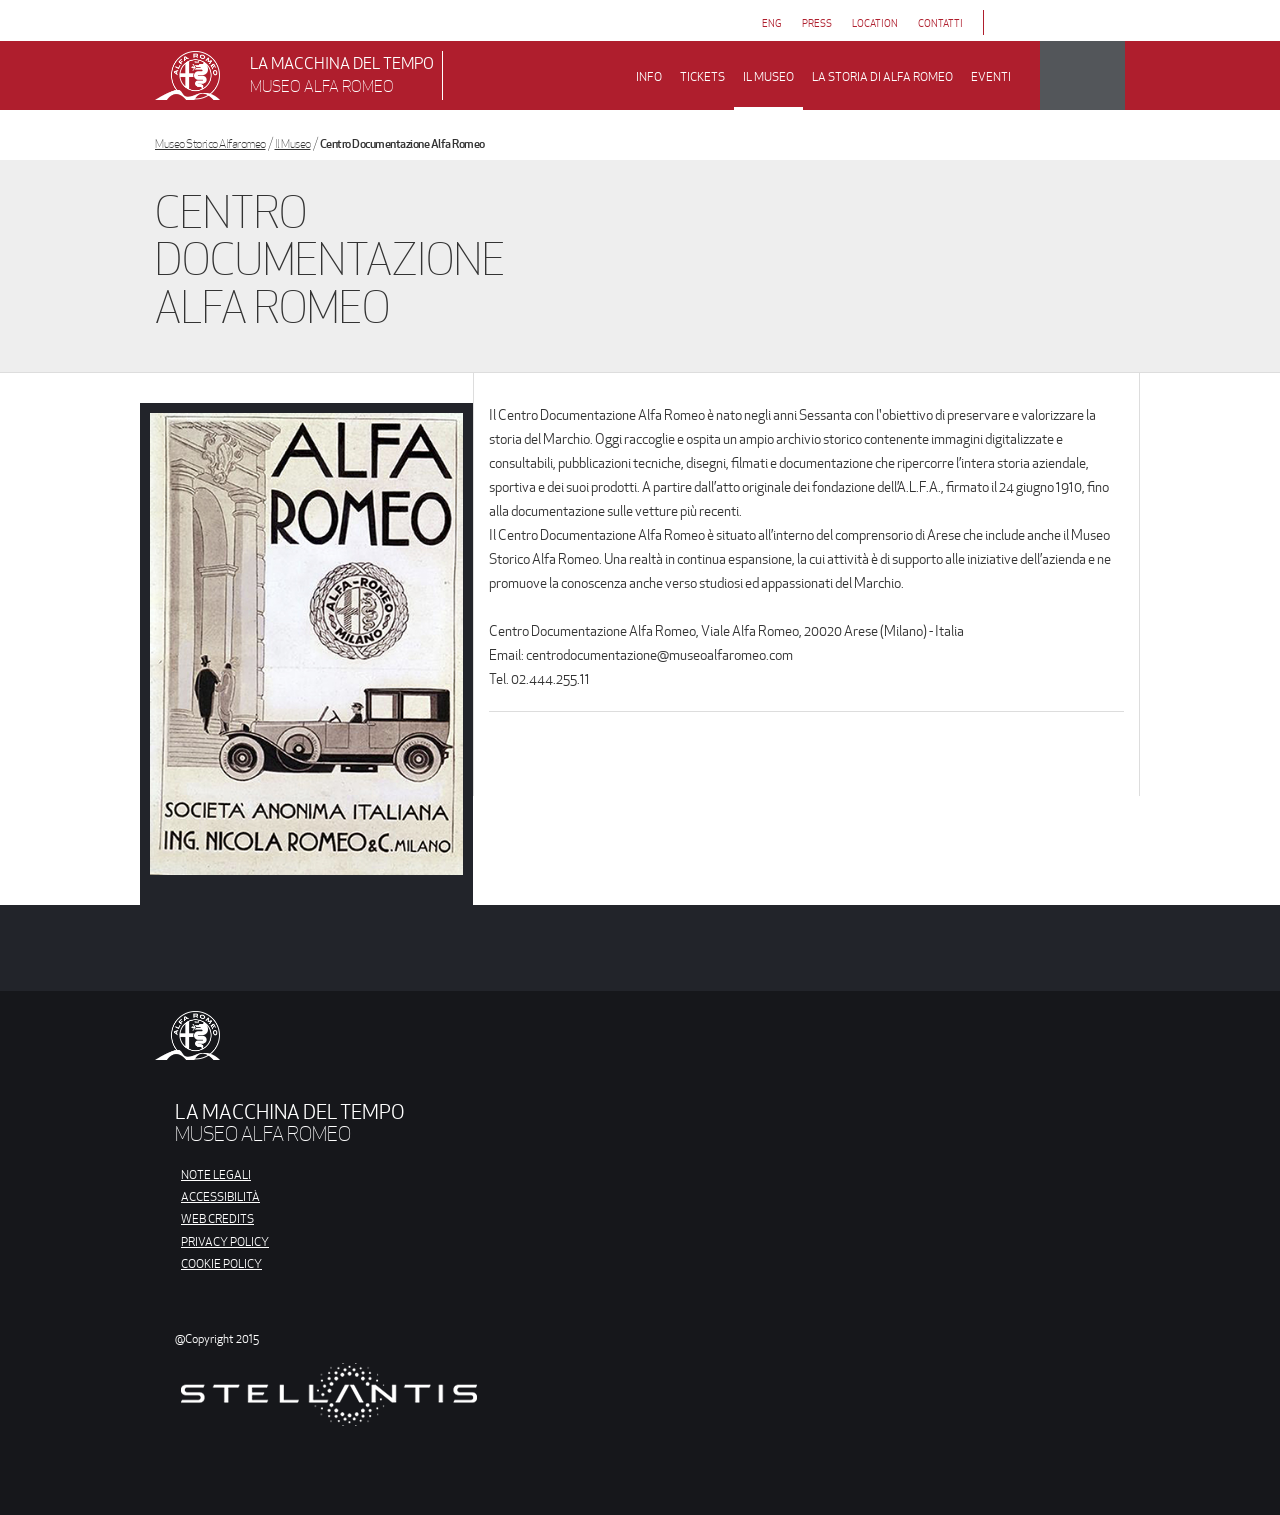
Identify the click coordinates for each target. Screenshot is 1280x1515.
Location (875, 23)
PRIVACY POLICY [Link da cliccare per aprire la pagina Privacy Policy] (225, 1241)
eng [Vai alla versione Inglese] (772, 23)
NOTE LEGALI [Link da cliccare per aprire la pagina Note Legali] (216, 1174)
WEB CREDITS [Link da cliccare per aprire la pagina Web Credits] (217, 1218)
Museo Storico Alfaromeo (210, 143)
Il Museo (293, 143)
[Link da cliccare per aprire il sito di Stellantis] (329, 1407)
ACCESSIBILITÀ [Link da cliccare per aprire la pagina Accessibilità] (220, 1196)
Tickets (702, 76)
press (817, 23)
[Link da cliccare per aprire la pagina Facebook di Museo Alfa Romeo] (1016, 22)
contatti (940, 23)
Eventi (991, 76)
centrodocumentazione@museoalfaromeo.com (659, 655)
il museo (768, 76)
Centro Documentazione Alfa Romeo (402, 143)
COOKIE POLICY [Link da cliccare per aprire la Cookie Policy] (221, 1263)
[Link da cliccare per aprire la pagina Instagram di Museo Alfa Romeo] (1046, 22)
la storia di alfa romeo (882, 76)
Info (649, 76)
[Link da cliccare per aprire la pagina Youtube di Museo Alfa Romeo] (1106, 22)
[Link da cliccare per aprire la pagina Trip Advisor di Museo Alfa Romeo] (1076, 22)
